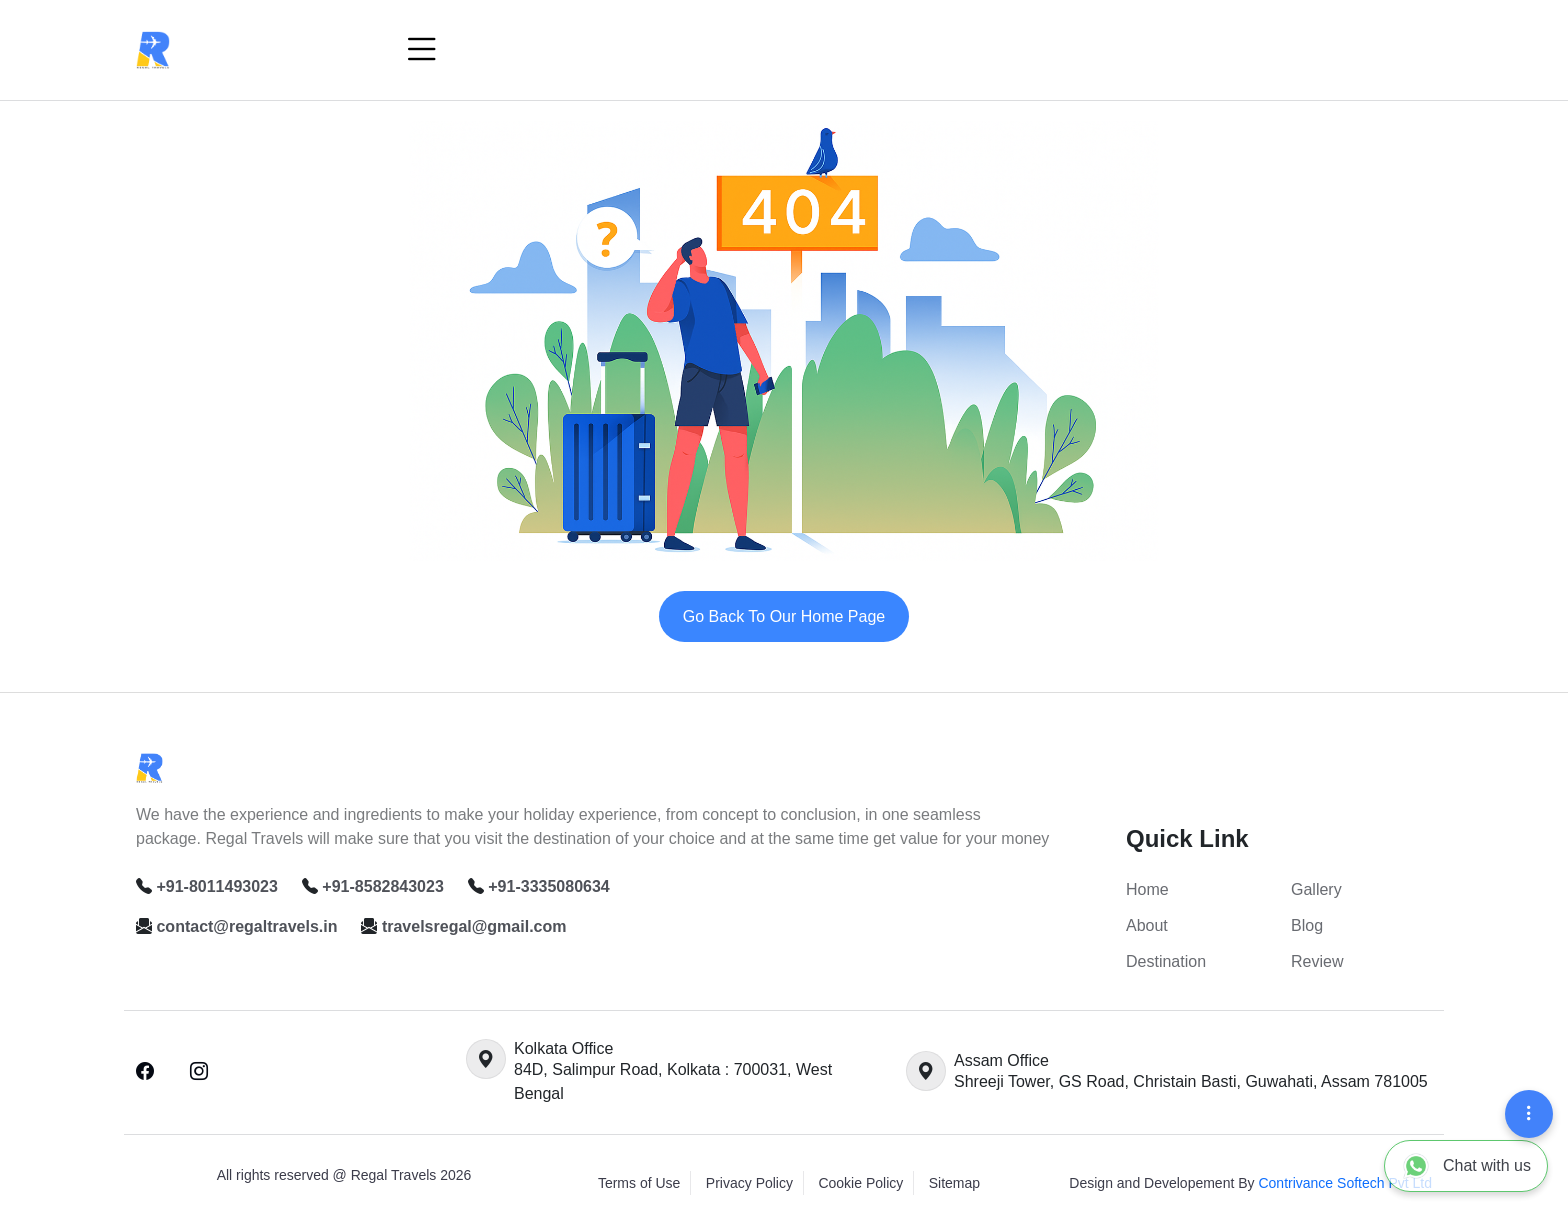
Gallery (1316, 889)
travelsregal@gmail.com (474, 926)
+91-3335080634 (548, 886)
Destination (1166, 961)
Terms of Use (639, 1183)
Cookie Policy (860, 1183)
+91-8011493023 (216, 886)
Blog (1307, 925)
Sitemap (954, 1183)
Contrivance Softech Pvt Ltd (1345, 1183)
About (1147, 925)
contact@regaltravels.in (246, 926)
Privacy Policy (749, 1183)
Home (1147, 889)
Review (1317, 961)
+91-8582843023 (382, 886)
